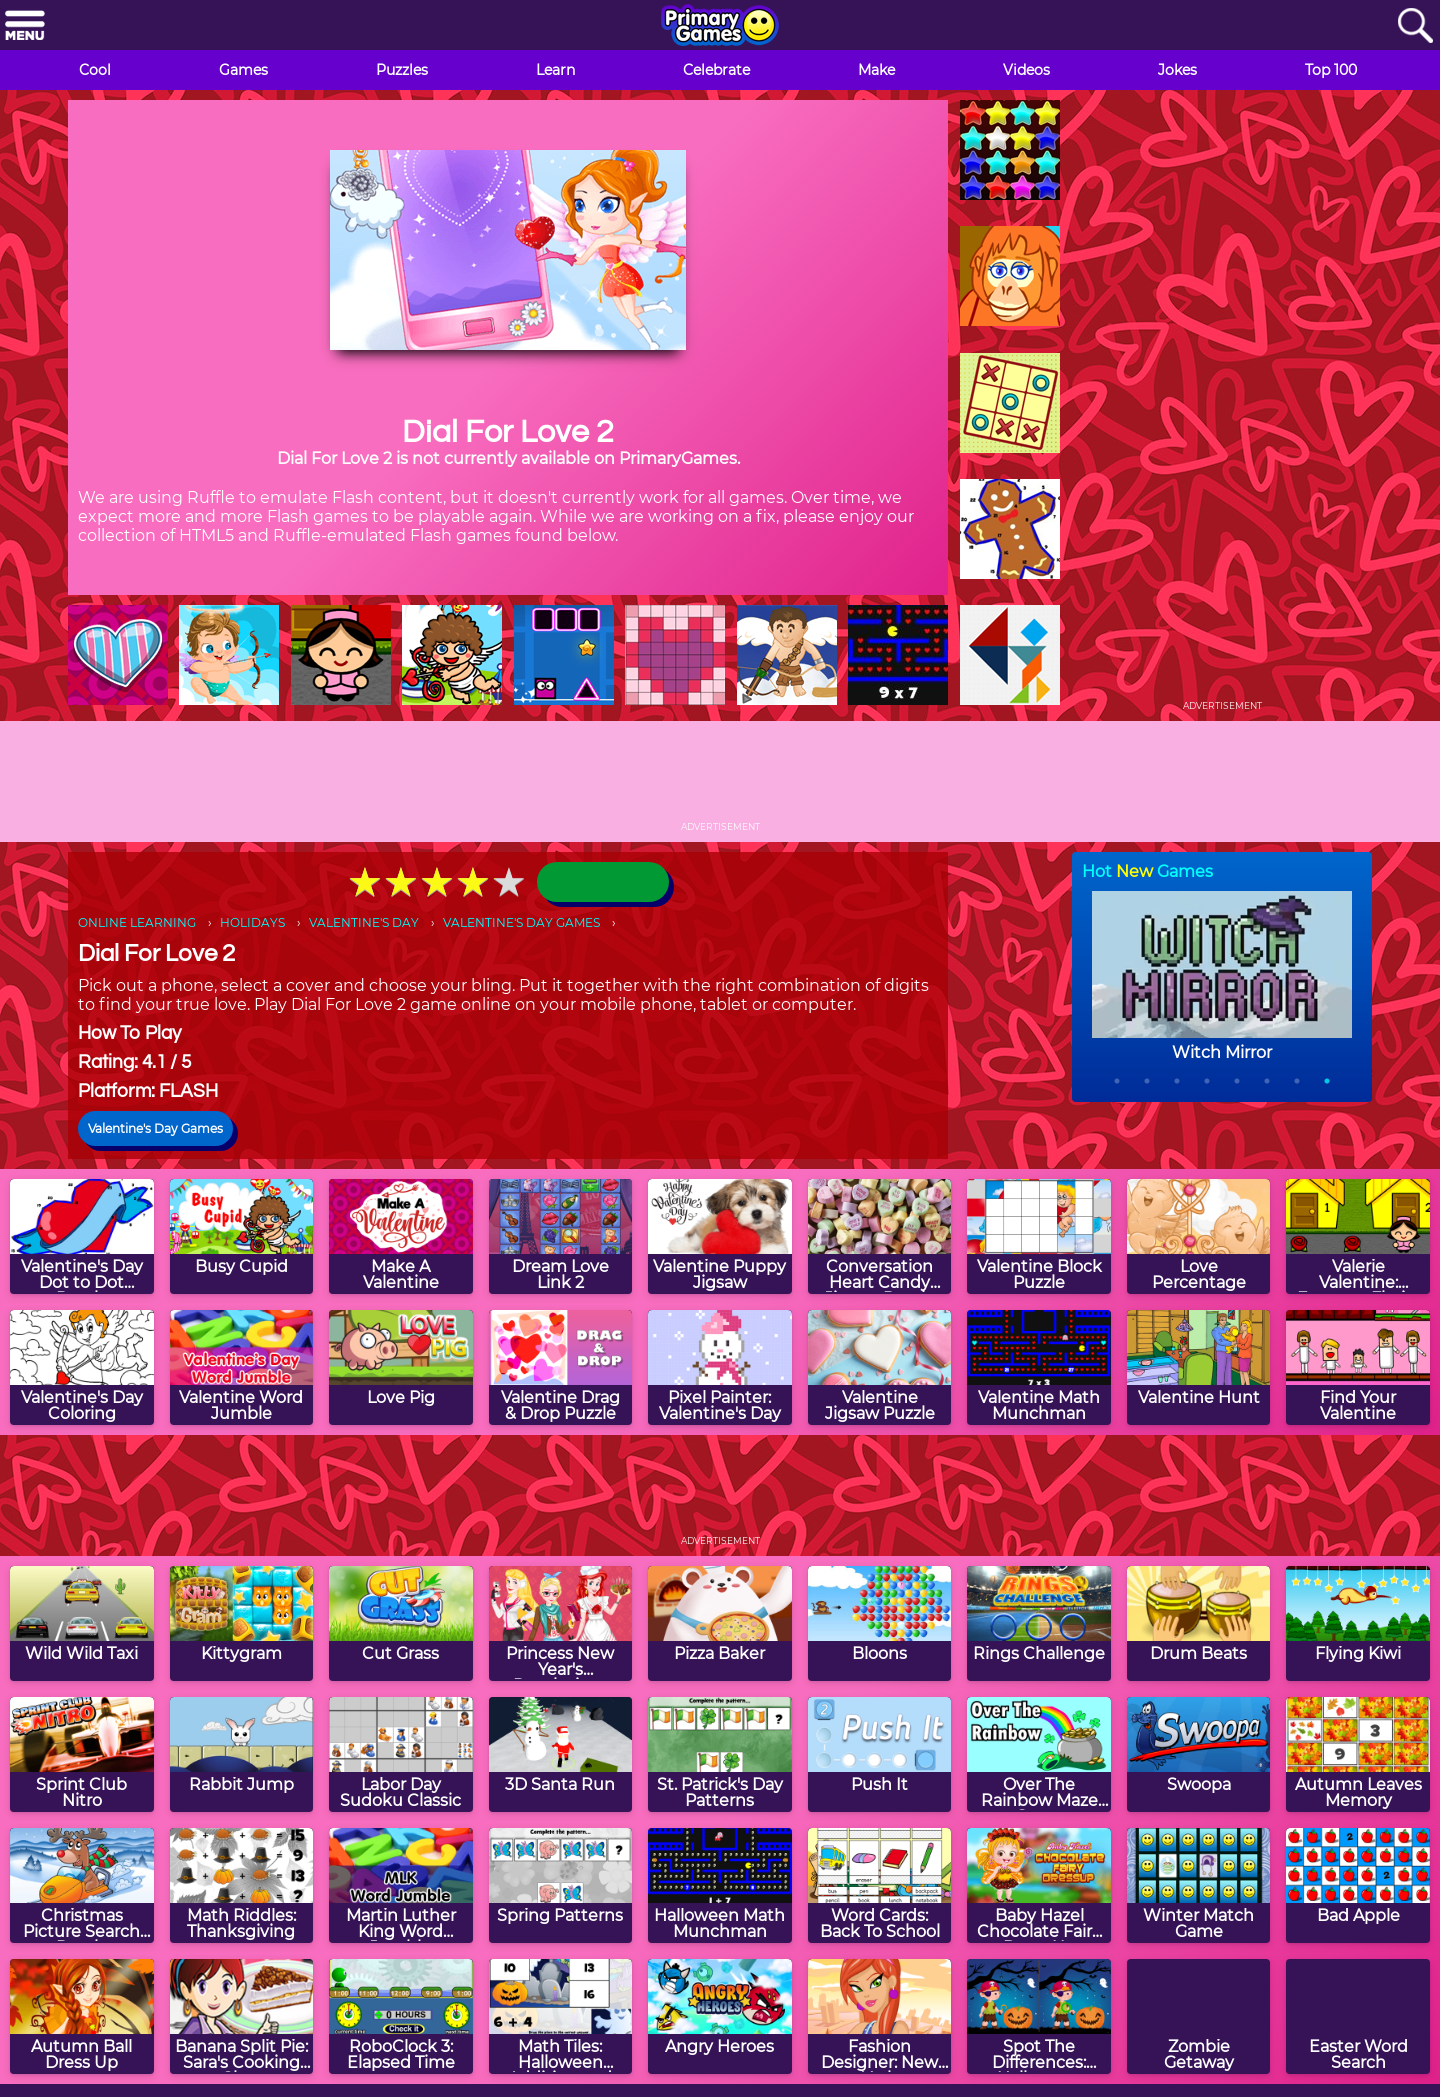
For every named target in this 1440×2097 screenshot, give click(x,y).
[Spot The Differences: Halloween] (1039, 2016)
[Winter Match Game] (1199, 1885)
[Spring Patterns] (561, 1885)
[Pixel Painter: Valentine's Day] (720, 1367)
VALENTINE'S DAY (364, 922)
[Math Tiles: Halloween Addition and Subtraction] (561, 2016)
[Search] (1415, 26)
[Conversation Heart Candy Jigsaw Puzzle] (880, 1236)
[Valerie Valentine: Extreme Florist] (1358, 1236)
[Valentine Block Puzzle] (1039, 1236)
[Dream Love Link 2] (561, 1236)
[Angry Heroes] (720, 2016)
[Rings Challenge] (1039, 1623)
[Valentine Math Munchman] (1039, 1367)
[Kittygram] (242, 1623)
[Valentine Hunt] (1199, 1367)
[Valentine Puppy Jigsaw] (720, 1236)
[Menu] (25, 26)
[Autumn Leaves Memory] (1358, 1754)
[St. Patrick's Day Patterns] (720, 1754)
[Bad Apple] (1358, 1885)
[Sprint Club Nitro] (82, 1754)
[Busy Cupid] (242, 1236)
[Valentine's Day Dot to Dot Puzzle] (82, 1236)
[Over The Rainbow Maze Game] (1039, 1754)
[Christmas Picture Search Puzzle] (82, 1885)
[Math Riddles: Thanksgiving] (242, 1885)
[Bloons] (880, 1623)
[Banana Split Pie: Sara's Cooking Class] (242, 2016)
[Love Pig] (401, 1367)
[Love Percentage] (1199, 1236)
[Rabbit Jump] (242, 1754)
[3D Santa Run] (561, 1754)
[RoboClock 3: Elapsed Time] (401, 2016)
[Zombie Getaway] (1199, 2016)
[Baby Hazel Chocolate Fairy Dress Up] (1039, 1885)
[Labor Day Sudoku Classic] (401, 1754)
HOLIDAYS (252, 922)
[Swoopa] (1199, 1754)
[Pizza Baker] (720, 1623)
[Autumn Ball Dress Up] (82, 2016)
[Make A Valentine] (401, 1236)
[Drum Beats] (1199, 1623)
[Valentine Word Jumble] (242, 1367)
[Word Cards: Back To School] (880, 1885)
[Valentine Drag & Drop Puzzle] (561, 1367)
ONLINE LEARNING (137, 922)
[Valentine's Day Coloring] (82, 1367)
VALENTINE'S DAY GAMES (521, 922)
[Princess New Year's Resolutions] (561, 1623)
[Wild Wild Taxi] (82, 1623)
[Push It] (880, 1754)
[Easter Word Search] (1358, 2016)
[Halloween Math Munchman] (720, 1885)
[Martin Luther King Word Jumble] (401, 1885)
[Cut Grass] (401, 1623)
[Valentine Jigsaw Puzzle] (880, 1367)
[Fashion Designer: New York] (880, 2016)
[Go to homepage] (720, 27)
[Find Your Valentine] (1358, 1367)
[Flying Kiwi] (1358, 1623)
